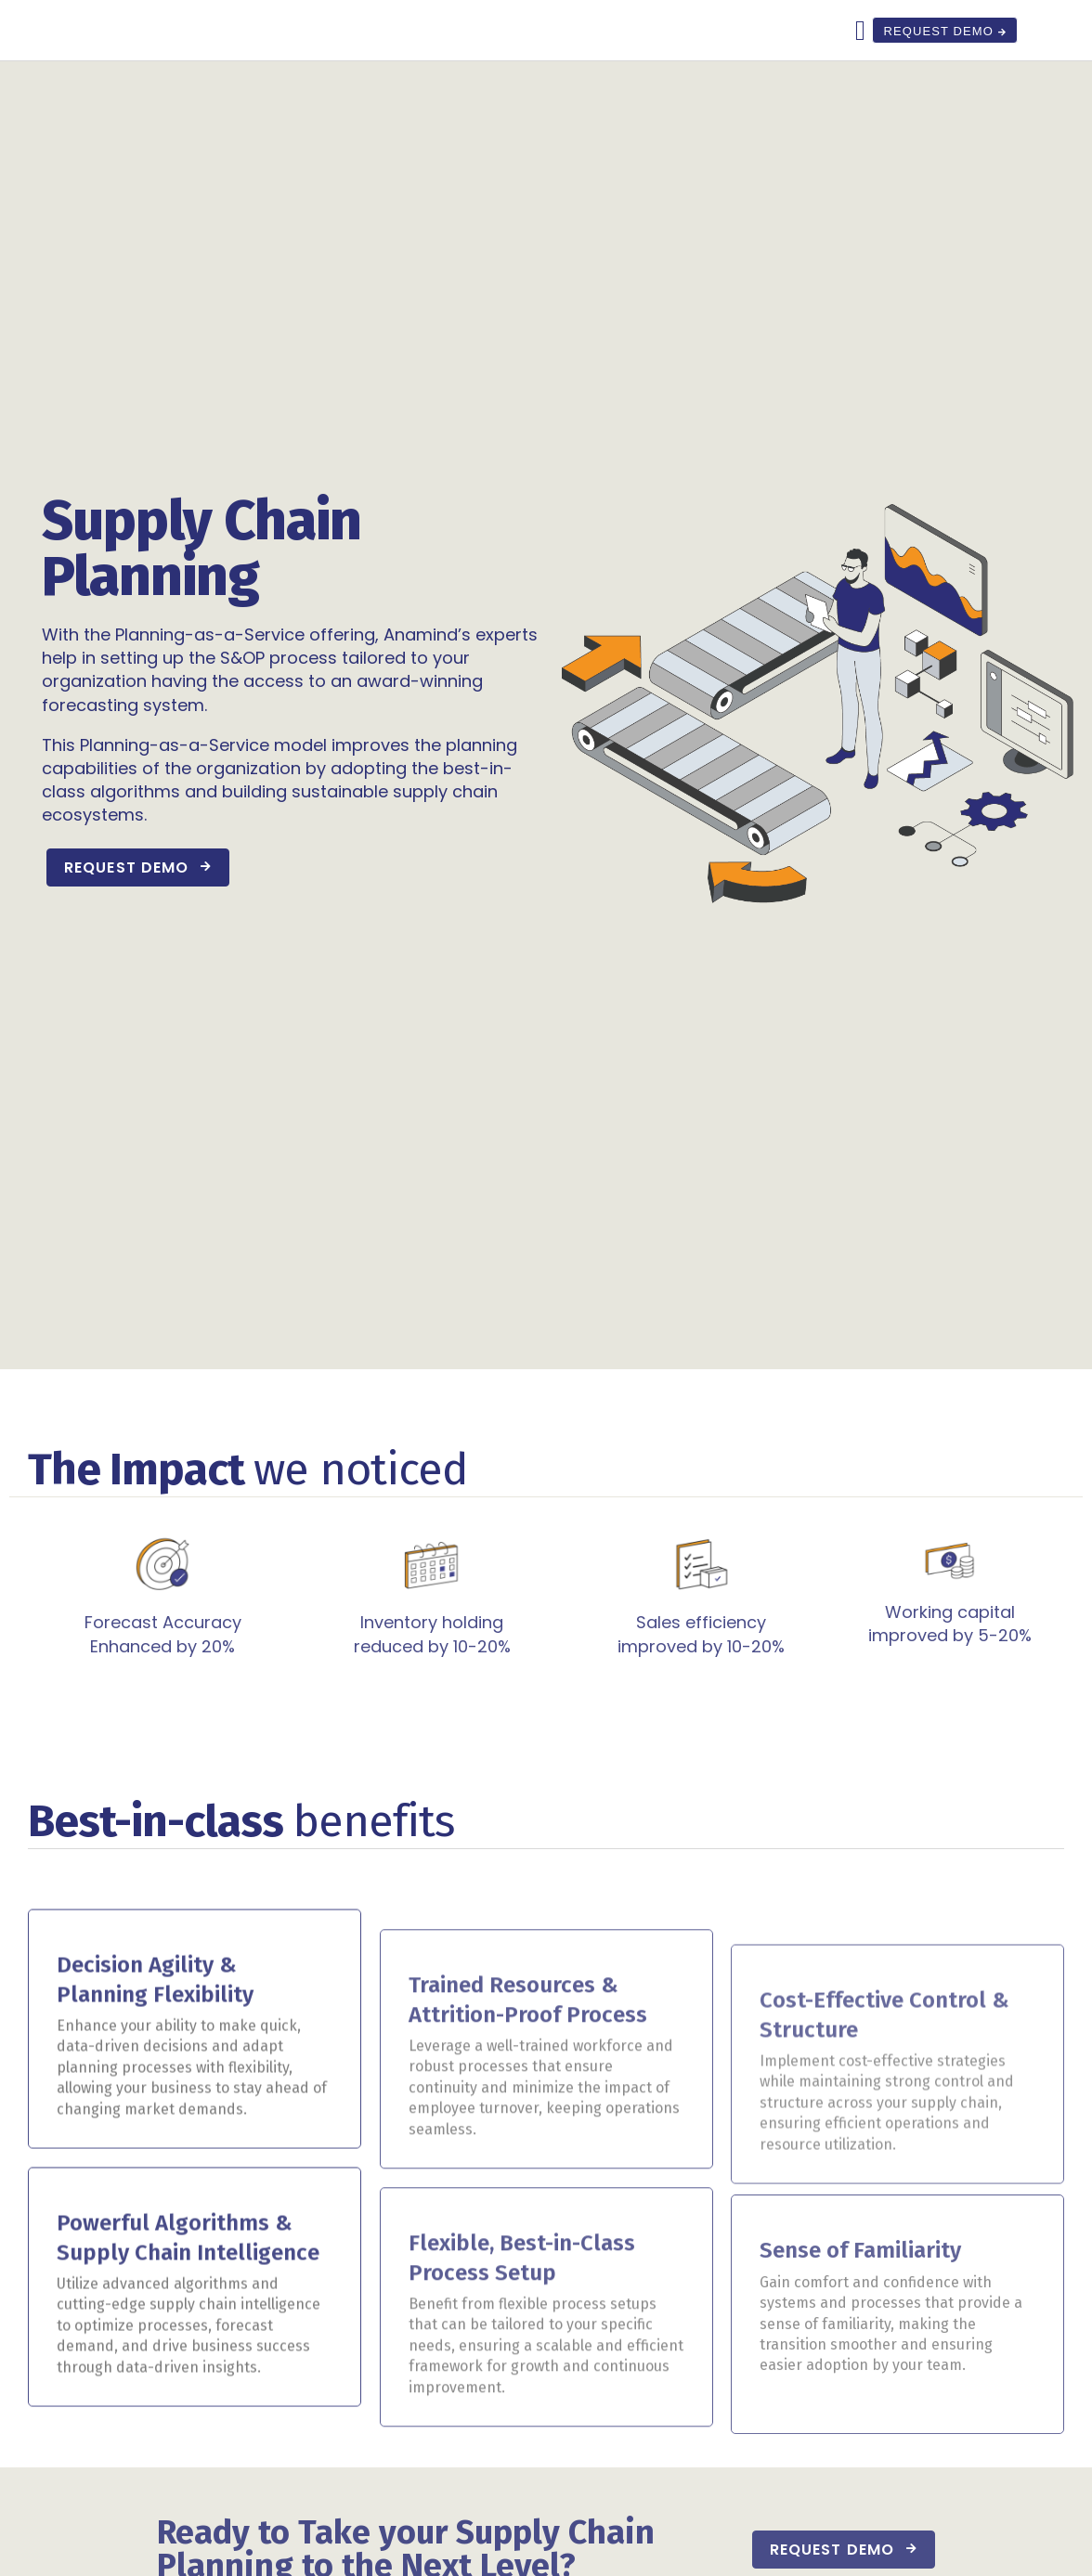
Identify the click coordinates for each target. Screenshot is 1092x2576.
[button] (857, 58)
